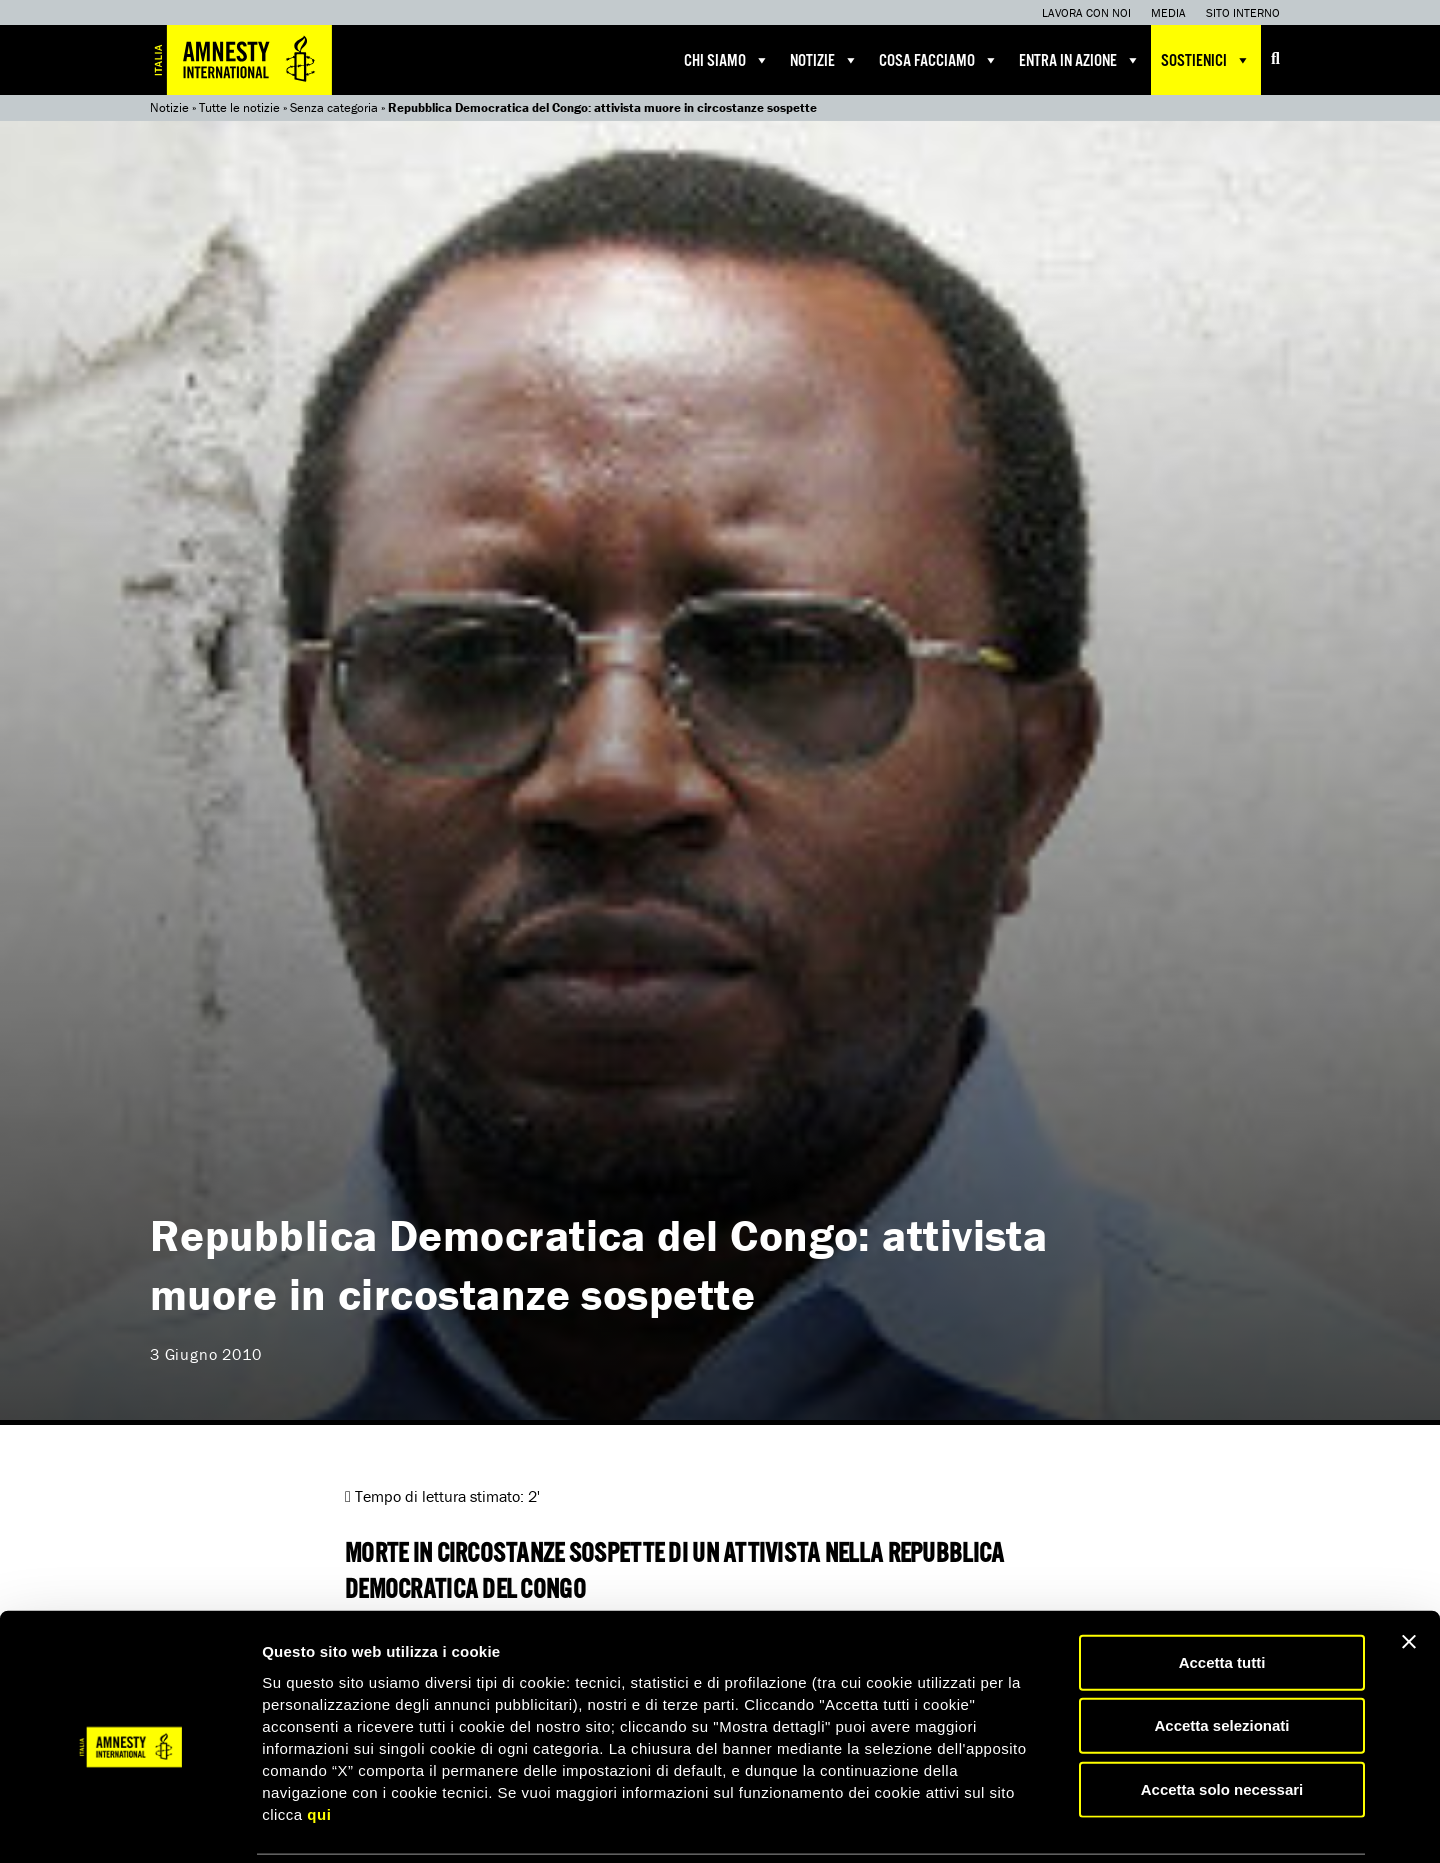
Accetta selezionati (1221, 1655)
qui (319, 1743)
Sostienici (1206, 60)
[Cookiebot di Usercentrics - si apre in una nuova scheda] (129, 1824)
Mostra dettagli (1052, 1823)
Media (1168, 12)
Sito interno (1243, 12)
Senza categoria (334, 107)
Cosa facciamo (939, 60)
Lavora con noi (1086, 12)
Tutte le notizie (239, 107)
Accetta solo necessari (1222, 1718)
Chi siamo (727, 60)
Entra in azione (1080, 60)
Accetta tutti (1222, 1591)
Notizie (824, 60)
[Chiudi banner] (1409, 1571)
